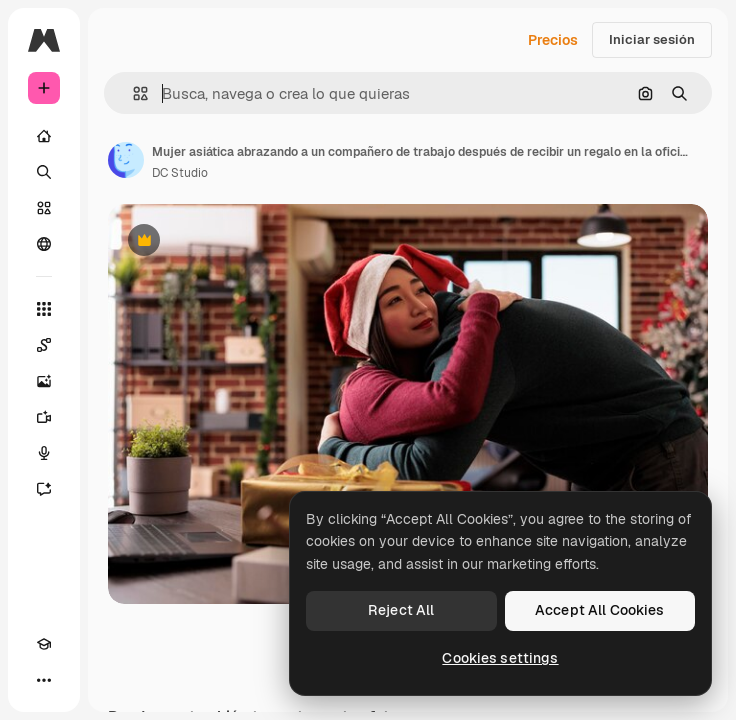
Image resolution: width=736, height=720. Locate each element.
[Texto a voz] (44, 453)
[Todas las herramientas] (44, 309)
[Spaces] (44, 345)
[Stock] (44, 208)
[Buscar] (44, 172)
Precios (553, 40)
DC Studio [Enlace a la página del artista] (180, 173)
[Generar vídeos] (44, 417)
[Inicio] (44, 136)
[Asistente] (44, 489)
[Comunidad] (44, 244)
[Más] (44, 680)
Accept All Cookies (600, 610)
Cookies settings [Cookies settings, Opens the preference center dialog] (500, 658)
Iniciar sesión (652, 39)
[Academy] (44, 644)
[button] (132, 93)
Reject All (401, 610)
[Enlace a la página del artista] (126, 160)
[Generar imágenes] (44, 381)
